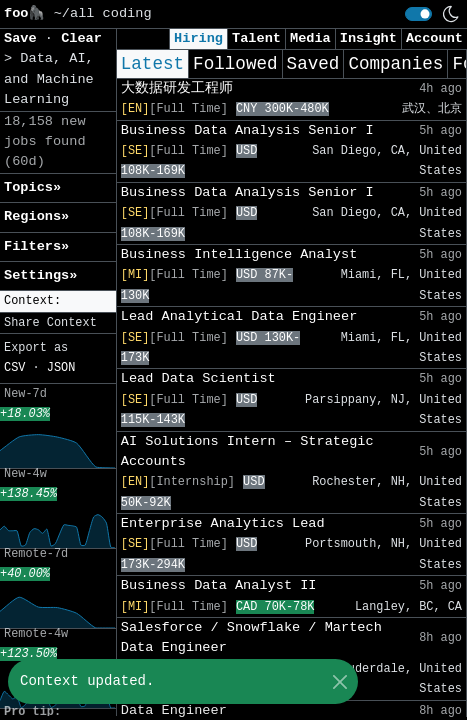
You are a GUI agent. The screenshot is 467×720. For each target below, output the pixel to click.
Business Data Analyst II (219, 585)
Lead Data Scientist (198, 378)
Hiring (198, 38)
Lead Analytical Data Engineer (239, 316)
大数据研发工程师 (177, 88)
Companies (395, 64)
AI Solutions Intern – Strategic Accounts (247, 451)
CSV (14, 368)
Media (310, 38)
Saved (313, 64)
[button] (58, 301)
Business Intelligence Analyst (239, 254)
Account (434, 38)
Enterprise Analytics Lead (223, 523)
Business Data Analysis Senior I (247, 130)
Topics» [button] (32, 187)
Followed (235, 64)
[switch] (418, 14)
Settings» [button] (40, 275)
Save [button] (24, 38)
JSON (61, 368)
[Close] (339, 681)
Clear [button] (81, 38)
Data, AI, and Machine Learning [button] (49, 79)
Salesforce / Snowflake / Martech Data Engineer (251, 637)
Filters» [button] (36, 246)
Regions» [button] (36, 216)
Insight (368, 38)
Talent (256, 38)
